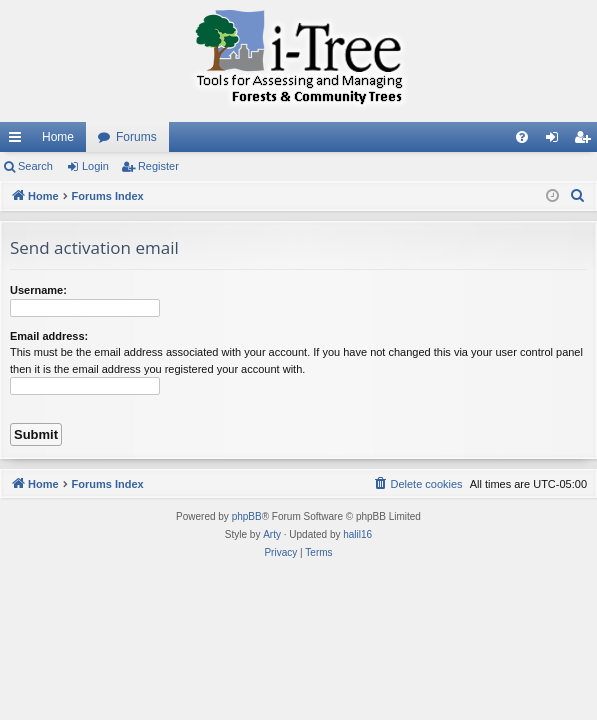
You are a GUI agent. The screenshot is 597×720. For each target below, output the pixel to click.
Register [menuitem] (586, 141)
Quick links (19, 141)
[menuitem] (522, 137)
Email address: (49, 336)
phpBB (247, 516)
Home (58, 137)
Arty (272, 534)
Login (95, 166)
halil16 (357, 534)
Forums (136, 137)
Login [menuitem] (556, 141)
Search (35, 166)
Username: (38, 290)
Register (158, 166)
